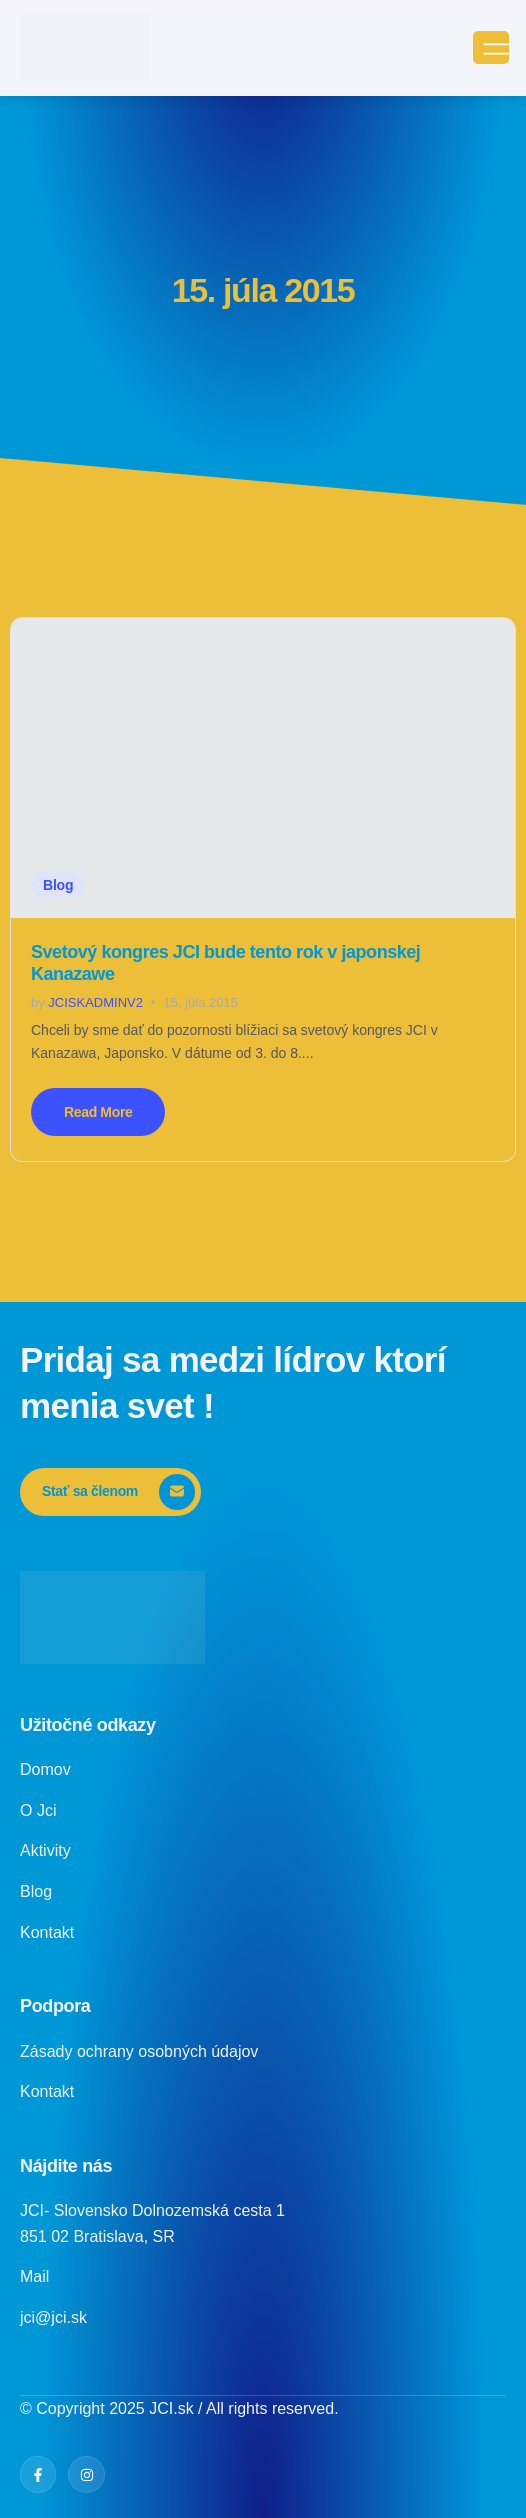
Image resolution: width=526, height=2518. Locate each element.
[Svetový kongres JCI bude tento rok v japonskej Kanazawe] (263, 768)
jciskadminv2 (95, 1002)
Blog (58, 885)
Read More (98, 1112)
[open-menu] (491, 47)
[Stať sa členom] (110, 1492)
